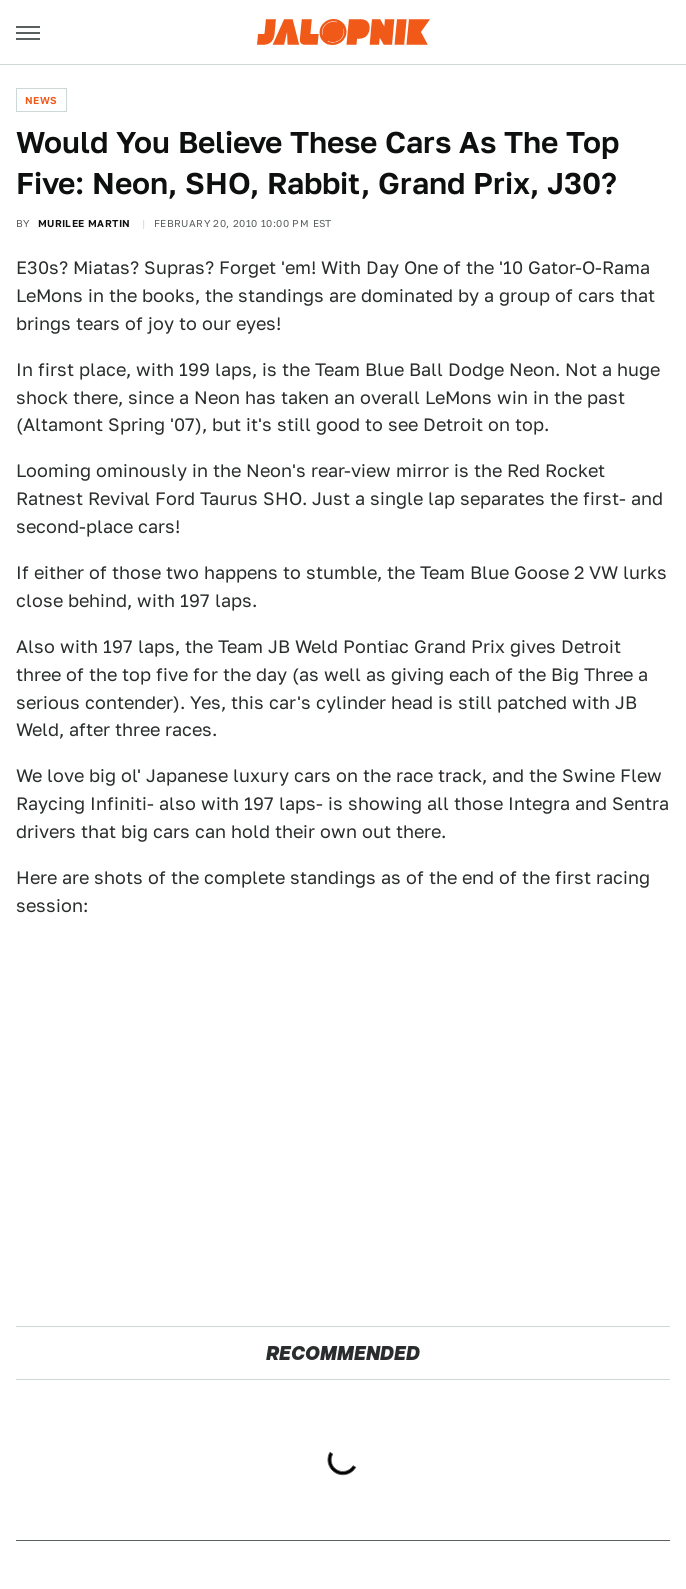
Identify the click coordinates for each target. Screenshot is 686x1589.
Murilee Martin (84, 223)
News (41, 100)
